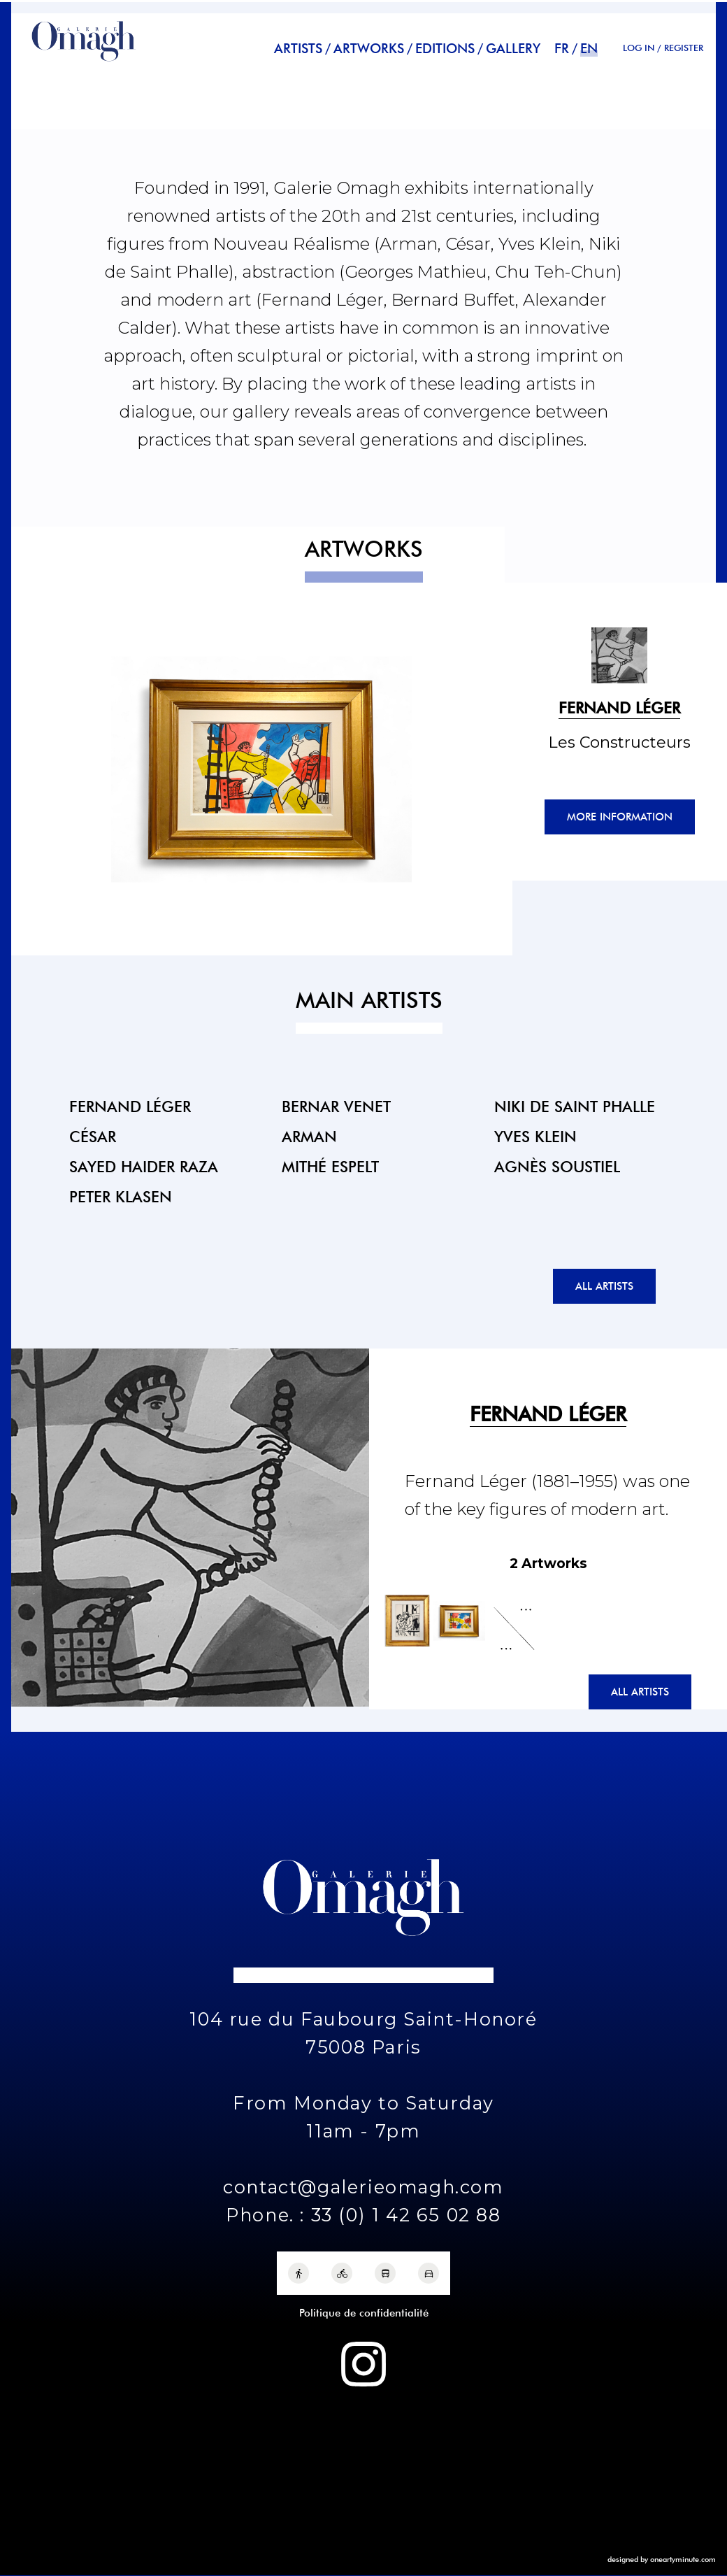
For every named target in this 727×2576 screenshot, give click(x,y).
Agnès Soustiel (557, 1166)
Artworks (368, 49)
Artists (298, 49)
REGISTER (683, 48)
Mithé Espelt (330, 1166)
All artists (604, 1286)
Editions (445, 49)
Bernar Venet (336, 1106)
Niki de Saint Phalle (574, 1106)
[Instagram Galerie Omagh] (363, 2364)
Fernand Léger (130, 1106)
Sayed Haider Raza (143, 1166)
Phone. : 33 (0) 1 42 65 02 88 (363, 2215)
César (92, 1136)
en (589, 49)
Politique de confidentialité (364, 2313)
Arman (309, 1136)
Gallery (513, 49)
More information (619, 817)
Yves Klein (535, 1136)
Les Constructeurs (619, 742)
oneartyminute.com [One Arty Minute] (683, 2559)
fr (561, 49)
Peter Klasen (120, 1196)
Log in (638, 48)
